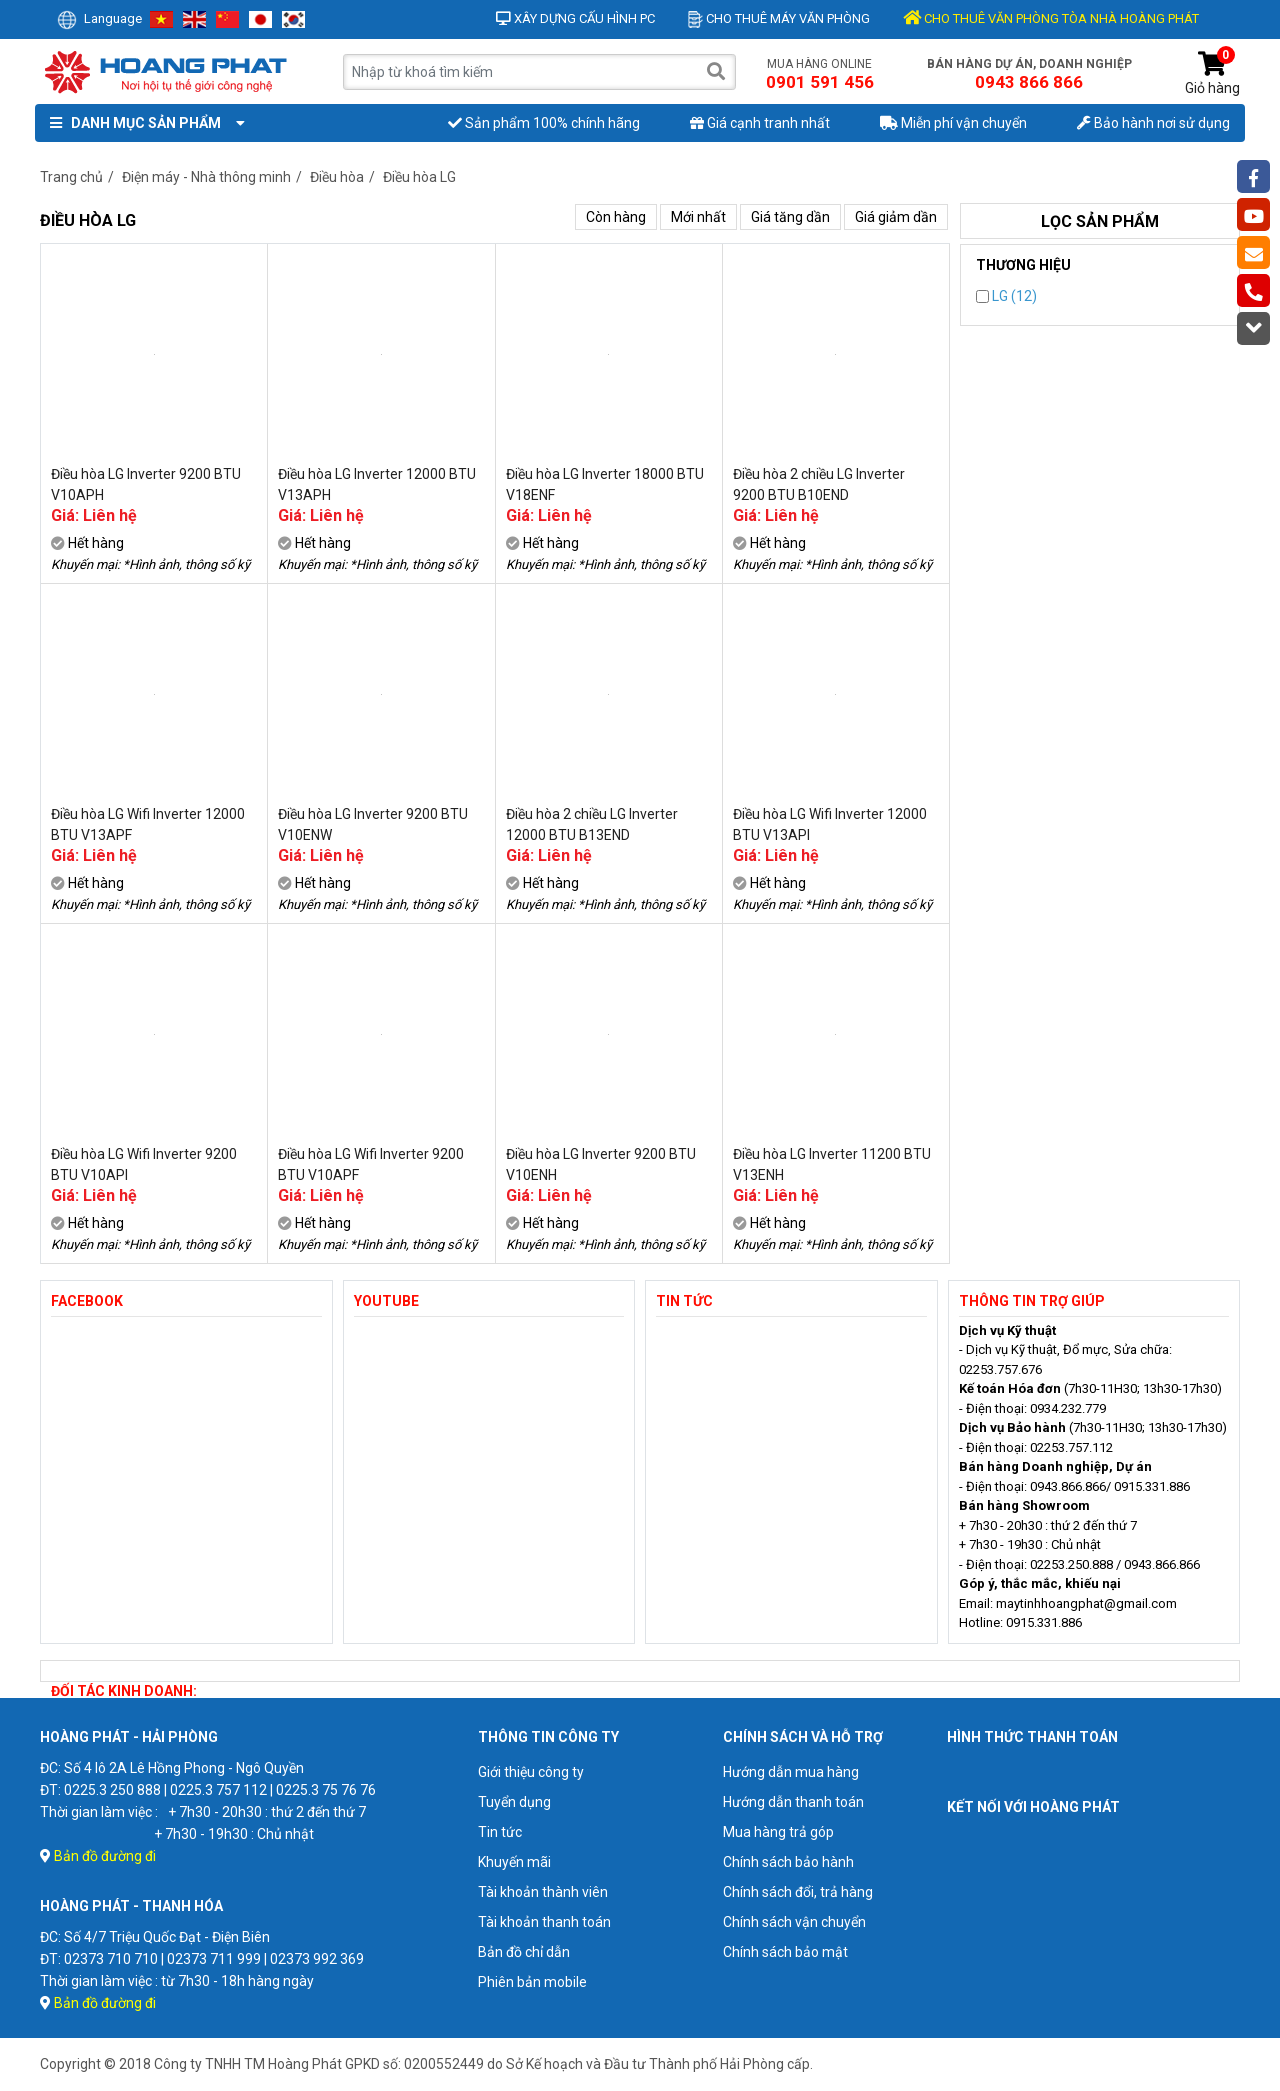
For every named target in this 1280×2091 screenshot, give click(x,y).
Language (99, 18)
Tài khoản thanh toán (544, 1922)
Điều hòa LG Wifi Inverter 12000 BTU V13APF (148, 824)
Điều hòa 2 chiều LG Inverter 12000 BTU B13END (592, 824)
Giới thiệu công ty (531, 1772)
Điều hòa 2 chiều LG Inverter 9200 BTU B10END (819, 484)
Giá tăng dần (790, 217)
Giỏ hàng (1212, 73)
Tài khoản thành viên (543, 1892)
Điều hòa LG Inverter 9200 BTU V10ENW (373, 824)
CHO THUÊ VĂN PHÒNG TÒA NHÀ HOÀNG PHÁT (1051, 18)
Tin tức (500, 1832)
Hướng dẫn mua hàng (791, 1772)
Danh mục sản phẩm (143, 123)
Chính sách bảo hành (788, 1862)
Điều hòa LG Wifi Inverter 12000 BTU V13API (830, 824)
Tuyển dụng (514, 1802)
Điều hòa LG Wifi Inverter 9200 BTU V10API (144, 1164)
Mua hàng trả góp (778, 1832)
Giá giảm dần (896, 217)
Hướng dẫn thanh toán (793, 1802)
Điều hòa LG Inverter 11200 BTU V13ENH (832, 1164)
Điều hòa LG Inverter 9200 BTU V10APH (146, 484)
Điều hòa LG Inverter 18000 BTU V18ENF (605, 484)
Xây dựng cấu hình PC (575, 18)
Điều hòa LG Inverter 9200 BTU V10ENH (601, 1164)
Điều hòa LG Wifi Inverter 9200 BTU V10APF (371, 1164)
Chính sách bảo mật (785, 1952)
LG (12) (1006, 296)
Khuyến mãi (514, 1862)
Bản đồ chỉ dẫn (524, 1952)
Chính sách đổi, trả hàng (798, 1892)
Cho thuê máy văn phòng (779, 18)
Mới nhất (698, 217)
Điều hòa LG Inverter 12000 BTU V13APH (377, 484)
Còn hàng (616, 217)
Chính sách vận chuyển (794, 1922)
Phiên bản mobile (532, 1982)
